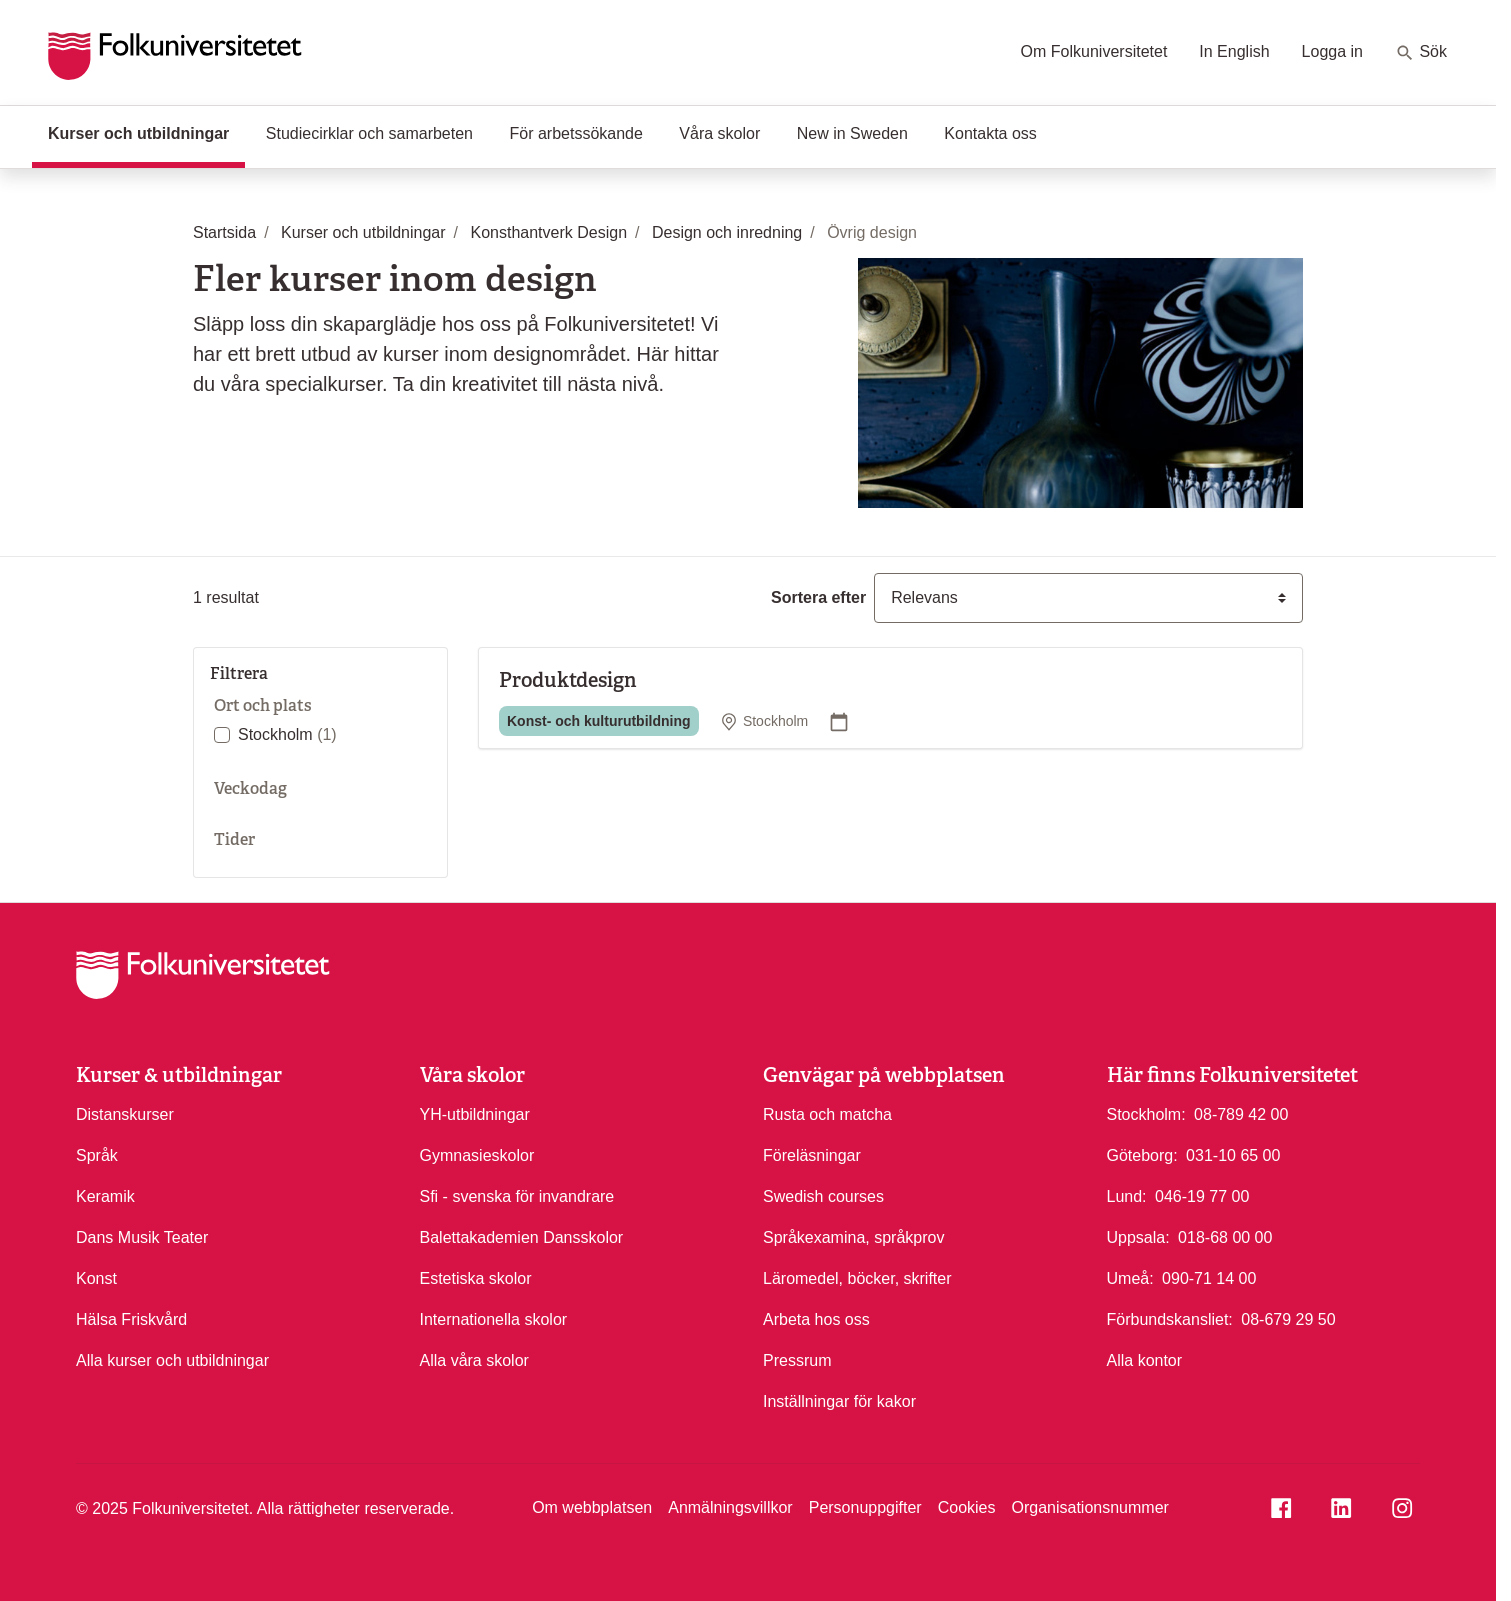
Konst (96, 1278)
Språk (97, 1155)
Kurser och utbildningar (146, 132)
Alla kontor (1145, 1360)
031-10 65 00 (1233, 1154)
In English (1234, 51)
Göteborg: (1142, 1155)
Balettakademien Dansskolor (522, 1237)
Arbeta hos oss (816, 1319)
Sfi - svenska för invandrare (517, 1196)
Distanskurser (125, 1114)
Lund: (1127, 1196)
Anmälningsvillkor (730, 1507)
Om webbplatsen (592, 1507)
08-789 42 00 (1241, 1113)
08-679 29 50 (1288, 1318)
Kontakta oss (990, 133)
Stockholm (287, 734)
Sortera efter (818, 597)
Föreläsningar (812, 1155)
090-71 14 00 (1209, 1277)
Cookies (967, 1507)
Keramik (105, 1196)
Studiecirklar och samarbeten (369, 133)
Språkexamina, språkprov (853, 1237)
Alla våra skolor (474, 1360)
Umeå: (1130, 1278)
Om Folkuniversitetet (1094, 51)
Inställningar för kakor (839, 1401)
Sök (1421, 53)
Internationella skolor (494, 1319)
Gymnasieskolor (477, 1155)
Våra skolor (719, 133)
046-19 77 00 (1202, 1195)
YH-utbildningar (475, 1114)
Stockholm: (1146, 1114)
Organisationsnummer (1089, 1507)
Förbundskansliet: (1170, 1319)
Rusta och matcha (827, 1114)
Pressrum (797, 1360)
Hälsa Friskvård (131, 1319)
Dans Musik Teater (142, 1237)
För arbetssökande (575, 133)
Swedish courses (823, 1196)
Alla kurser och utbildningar (172, 1360)
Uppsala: (1138, 1237)
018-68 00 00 (1225, 1236)
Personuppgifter (865, 1507)
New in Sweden (852, 133)
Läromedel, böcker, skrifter (857, 1278)
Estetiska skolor (476, 1278)
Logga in (1332, 51)
